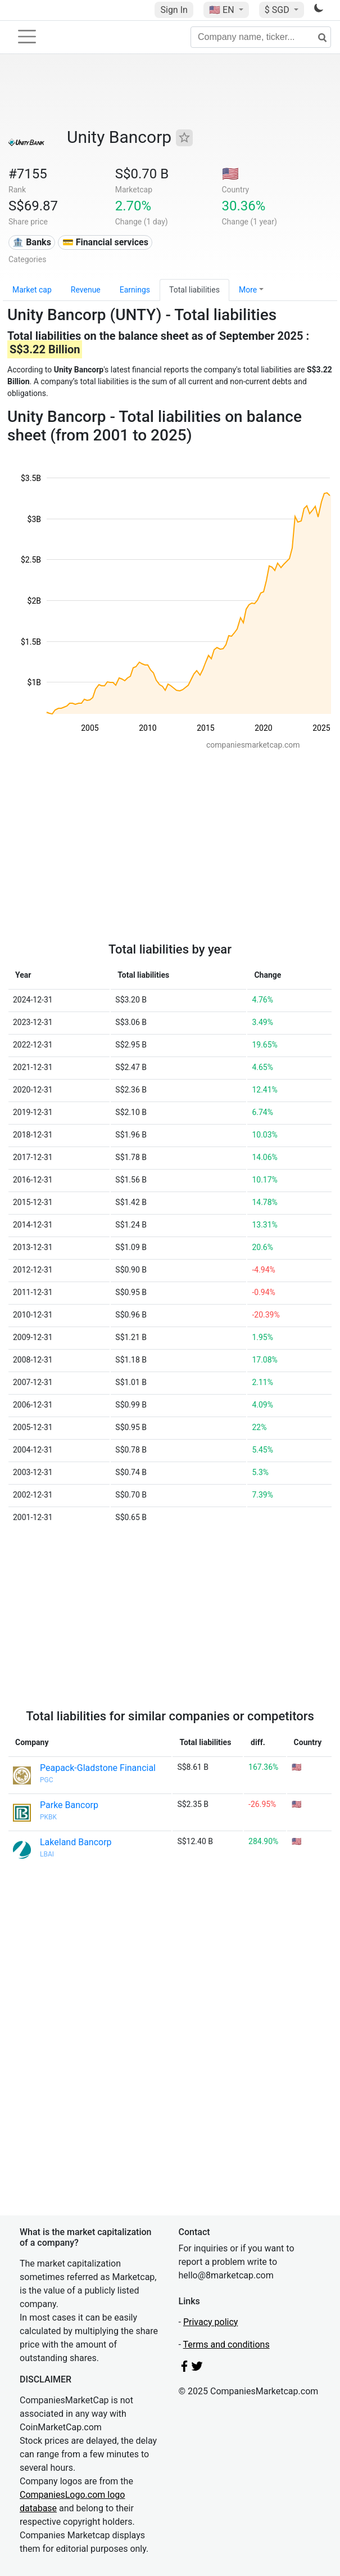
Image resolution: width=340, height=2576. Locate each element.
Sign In (173, 10)
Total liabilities (194, 289)
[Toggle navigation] (27, 36)
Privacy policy (210, 2322)
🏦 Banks (31, 242)
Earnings (135, 289)
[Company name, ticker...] (261, 37)
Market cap (32, 289)
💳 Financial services (105, 242)
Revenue (86, 289)
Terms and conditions (226, 2344)
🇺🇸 (222, 10)
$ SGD (278, 10)
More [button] (248, 289)
